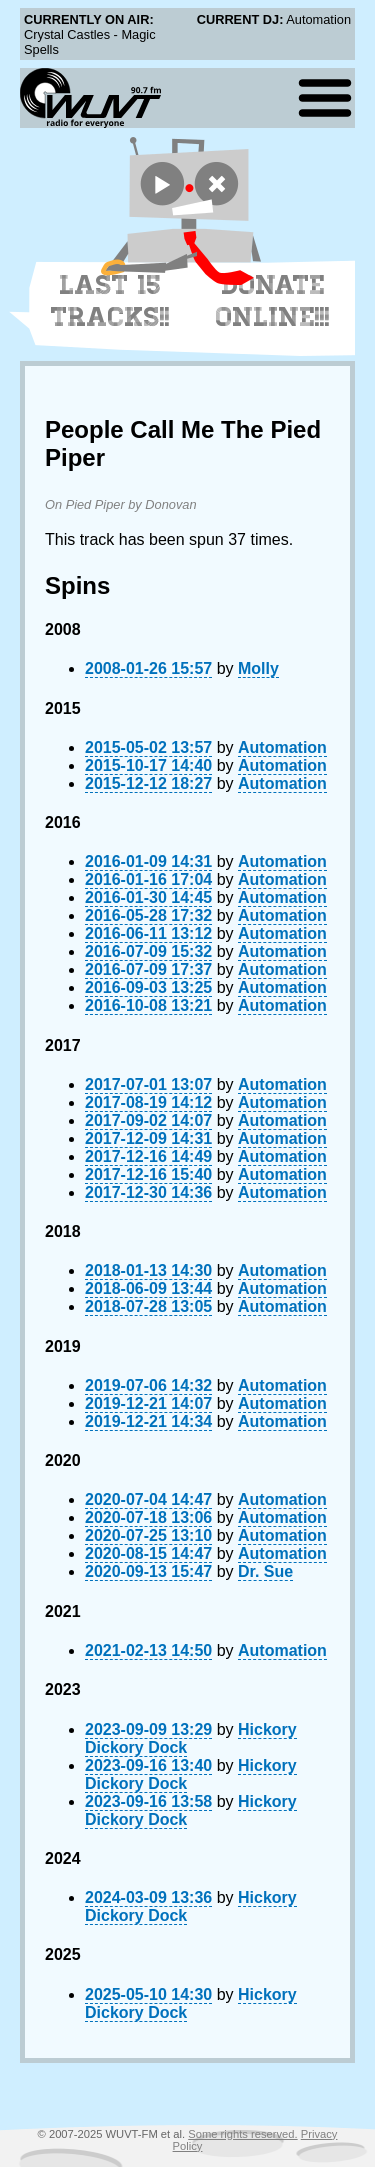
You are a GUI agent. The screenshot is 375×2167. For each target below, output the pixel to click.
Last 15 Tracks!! (110, 301)
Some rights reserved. (242, 2134)
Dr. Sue (265, 1571)
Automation (282, 747)
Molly (258, 668)
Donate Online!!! (273, 301)
